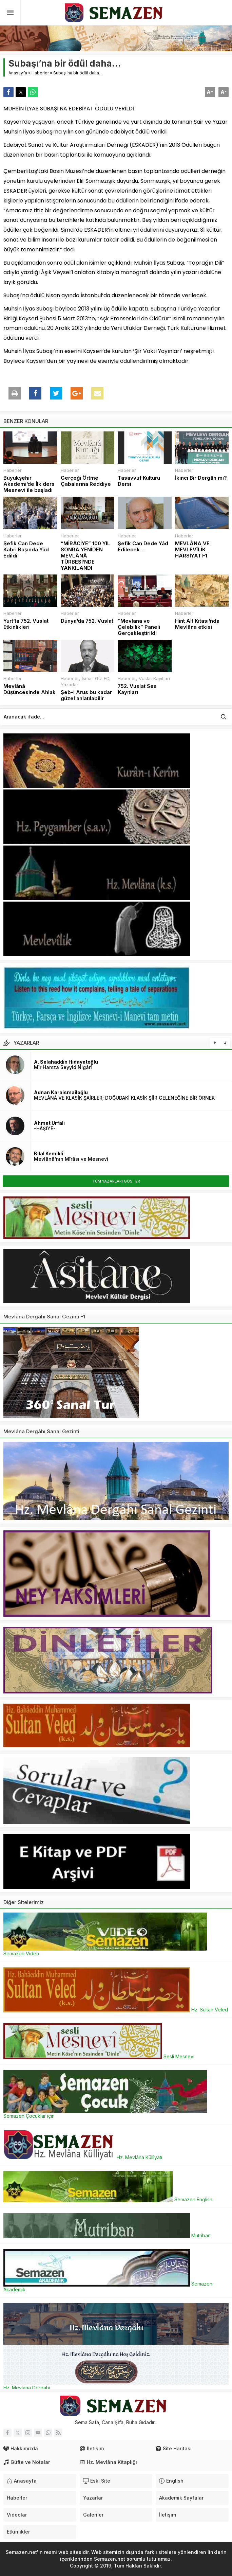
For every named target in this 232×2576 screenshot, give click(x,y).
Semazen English (107, 2199)
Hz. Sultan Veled (115, 2009)
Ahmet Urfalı (49, 1123)
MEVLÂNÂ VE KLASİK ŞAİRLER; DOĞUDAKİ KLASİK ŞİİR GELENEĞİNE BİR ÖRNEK (124, 1098)
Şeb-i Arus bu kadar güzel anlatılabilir (86, 695)
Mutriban (107, 2235)
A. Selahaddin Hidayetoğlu (66, 1062)
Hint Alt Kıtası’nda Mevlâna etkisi (197, 624)
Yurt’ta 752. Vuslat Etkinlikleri (26, 624)
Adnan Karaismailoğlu (61, 1092)
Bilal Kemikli (48, 1153)
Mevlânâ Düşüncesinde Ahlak (29, 689)
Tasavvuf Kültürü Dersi (139, 481)
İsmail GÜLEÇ (95, 678)
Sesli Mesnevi (98, 2056)
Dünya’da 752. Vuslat (87, 621)
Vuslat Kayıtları (154, 678)
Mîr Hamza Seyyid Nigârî (63, 1067)
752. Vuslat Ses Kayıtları (137, 689)
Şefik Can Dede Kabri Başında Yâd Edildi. (26, 549)
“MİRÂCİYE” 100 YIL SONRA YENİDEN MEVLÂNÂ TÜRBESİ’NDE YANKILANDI (85, 555)
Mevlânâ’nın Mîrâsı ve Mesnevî (71, 1159)
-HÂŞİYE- (45, 1128)
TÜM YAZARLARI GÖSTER (116, 1181)
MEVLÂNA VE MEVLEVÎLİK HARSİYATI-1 (192, 549)
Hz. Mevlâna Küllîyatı (82, 2157)
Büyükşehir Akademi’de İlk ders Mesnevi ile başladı (29, 484)
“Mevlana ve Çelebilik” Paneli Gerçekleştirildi (139, 627)
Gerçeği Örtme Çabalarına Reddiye (86, 481)
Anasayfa (17, 72)
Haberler (40, 72)
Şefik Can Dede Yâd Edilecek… (143, 546)
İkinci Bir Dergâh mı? (201, 478)
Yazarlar (69, 684)
